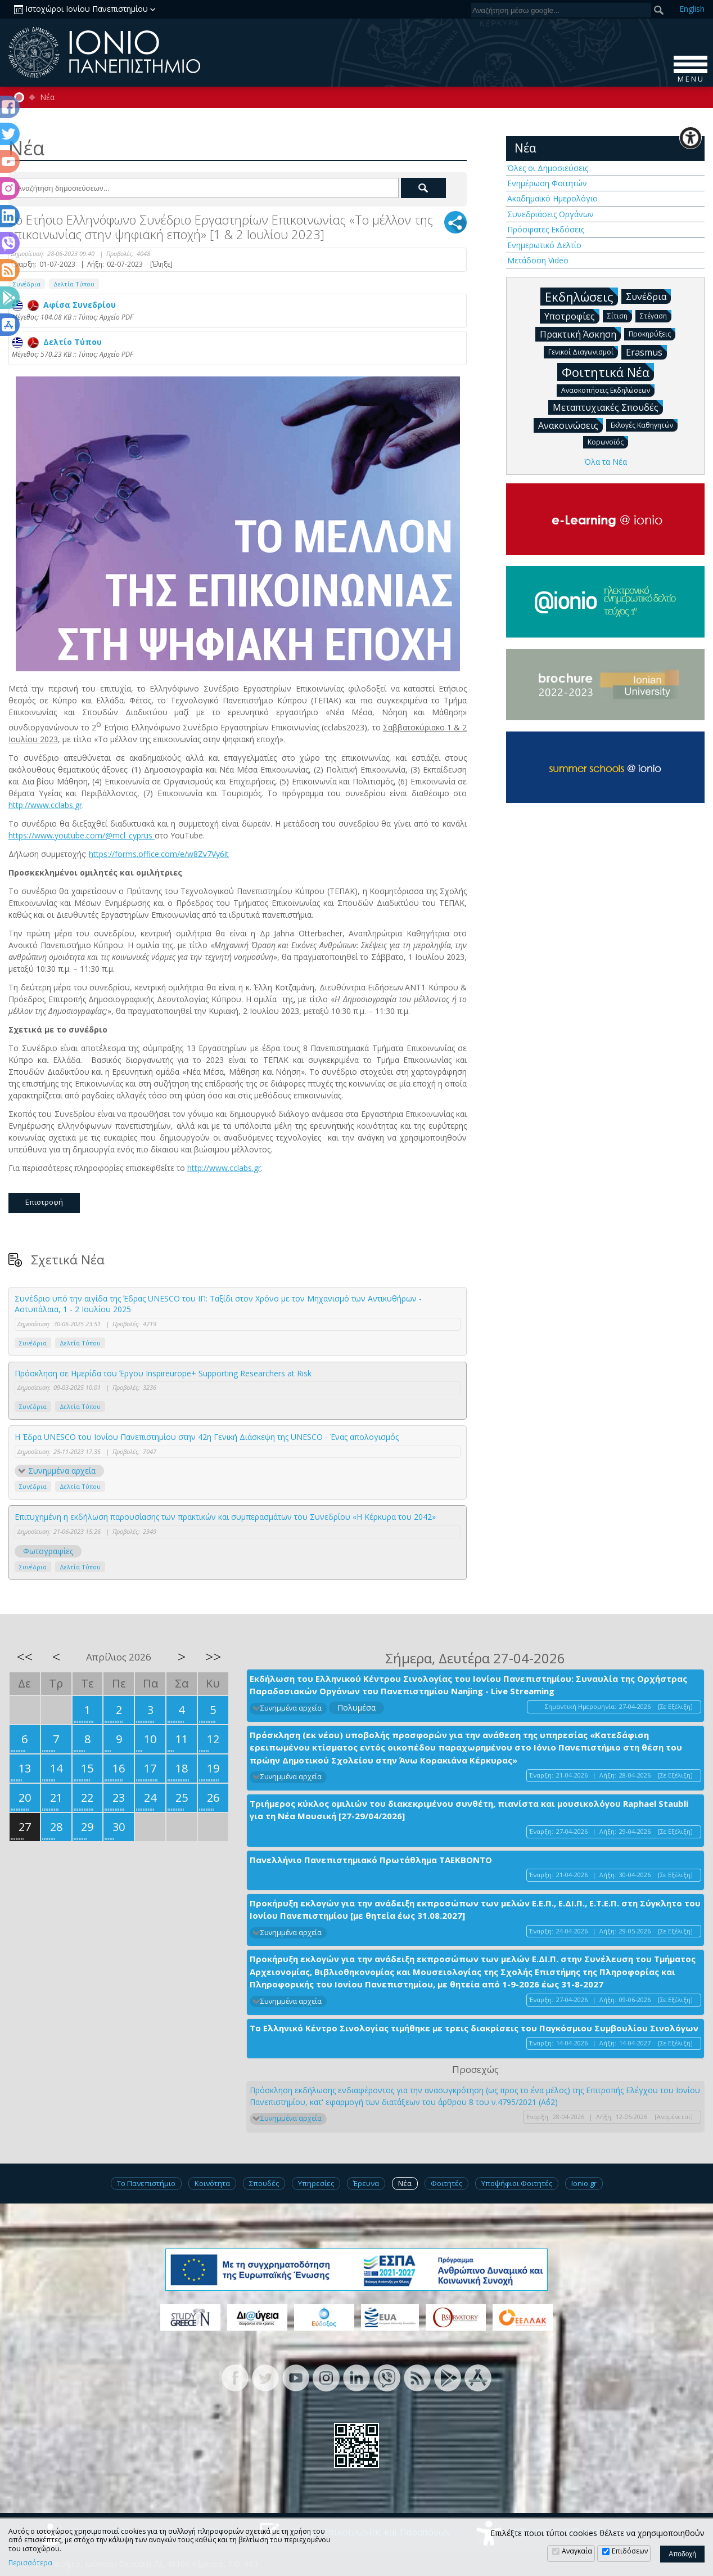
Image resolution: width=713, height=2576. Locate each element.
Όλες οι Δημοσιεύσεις (547, 168)
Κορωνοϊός (608, 441)
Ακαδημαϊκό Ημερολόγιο (552, 198)
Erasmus (646, 351)
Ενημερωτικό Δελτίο (544, 245)
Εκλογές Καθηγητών (644, 424)
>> (213, 1656)
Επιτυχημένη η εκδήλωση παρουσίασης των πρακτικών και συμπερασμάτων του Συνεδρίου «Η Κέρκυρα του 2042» (225, 1516)
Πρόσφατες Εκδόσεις (545, 229)
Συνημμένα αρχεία (62, 1470)
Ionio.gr (584, 2183)
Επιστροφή (44, 1202)
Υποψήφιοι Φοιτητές (516, 2183)
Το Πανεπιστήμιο (146, 2183)
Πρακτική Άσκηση (580, 333)
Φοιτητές (446, 2183)
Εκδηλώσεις (581, 296)
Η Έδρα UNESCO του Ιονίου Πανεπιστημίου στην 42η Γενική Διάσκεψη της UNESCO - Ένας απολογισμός (207, 1436)
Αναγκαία (577, 2551)
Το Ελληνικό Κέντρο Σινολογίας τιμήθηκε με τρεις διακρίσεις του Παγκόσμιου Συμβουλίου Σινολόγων (474, 2028)
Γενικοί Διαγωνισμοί (583, 351)
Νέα (47, 97)
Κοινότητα (212, 2183)
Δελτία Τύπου (73, 284)
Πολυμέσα (356, 1707)
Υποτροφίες (571, 315)
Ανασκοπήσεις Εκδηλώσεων (608, 389)
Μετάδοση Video (537, 260)
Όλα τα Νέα (605, 461)
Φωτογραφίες (48, 1551)
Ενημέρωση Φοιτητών (547, 183)
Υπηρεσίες (316, 2183)
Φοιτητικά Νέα (608, 371)
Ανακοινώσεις (570, 425)
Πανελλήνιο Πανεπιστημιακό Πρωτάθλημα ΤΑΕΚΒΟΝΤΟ (371, 1859)
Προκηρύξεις (652, 333)
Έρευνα (366, 2183)
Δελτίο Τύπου (57, 341)
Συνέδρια (33, 1343)
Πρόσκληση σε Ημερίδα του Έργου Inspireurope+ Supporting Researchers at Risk (163, 1373)
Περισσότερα (30, 2563)
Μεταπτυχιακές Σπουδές (608, 407)
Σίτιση (619, 315)
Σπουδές (264, 2183)
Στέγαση (655, 315)
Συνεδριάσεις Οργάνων (550, 214)
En (692, 8)
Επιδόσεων (630, 2551)
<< (25, 1656)
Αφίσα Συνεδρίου (64, 304)
